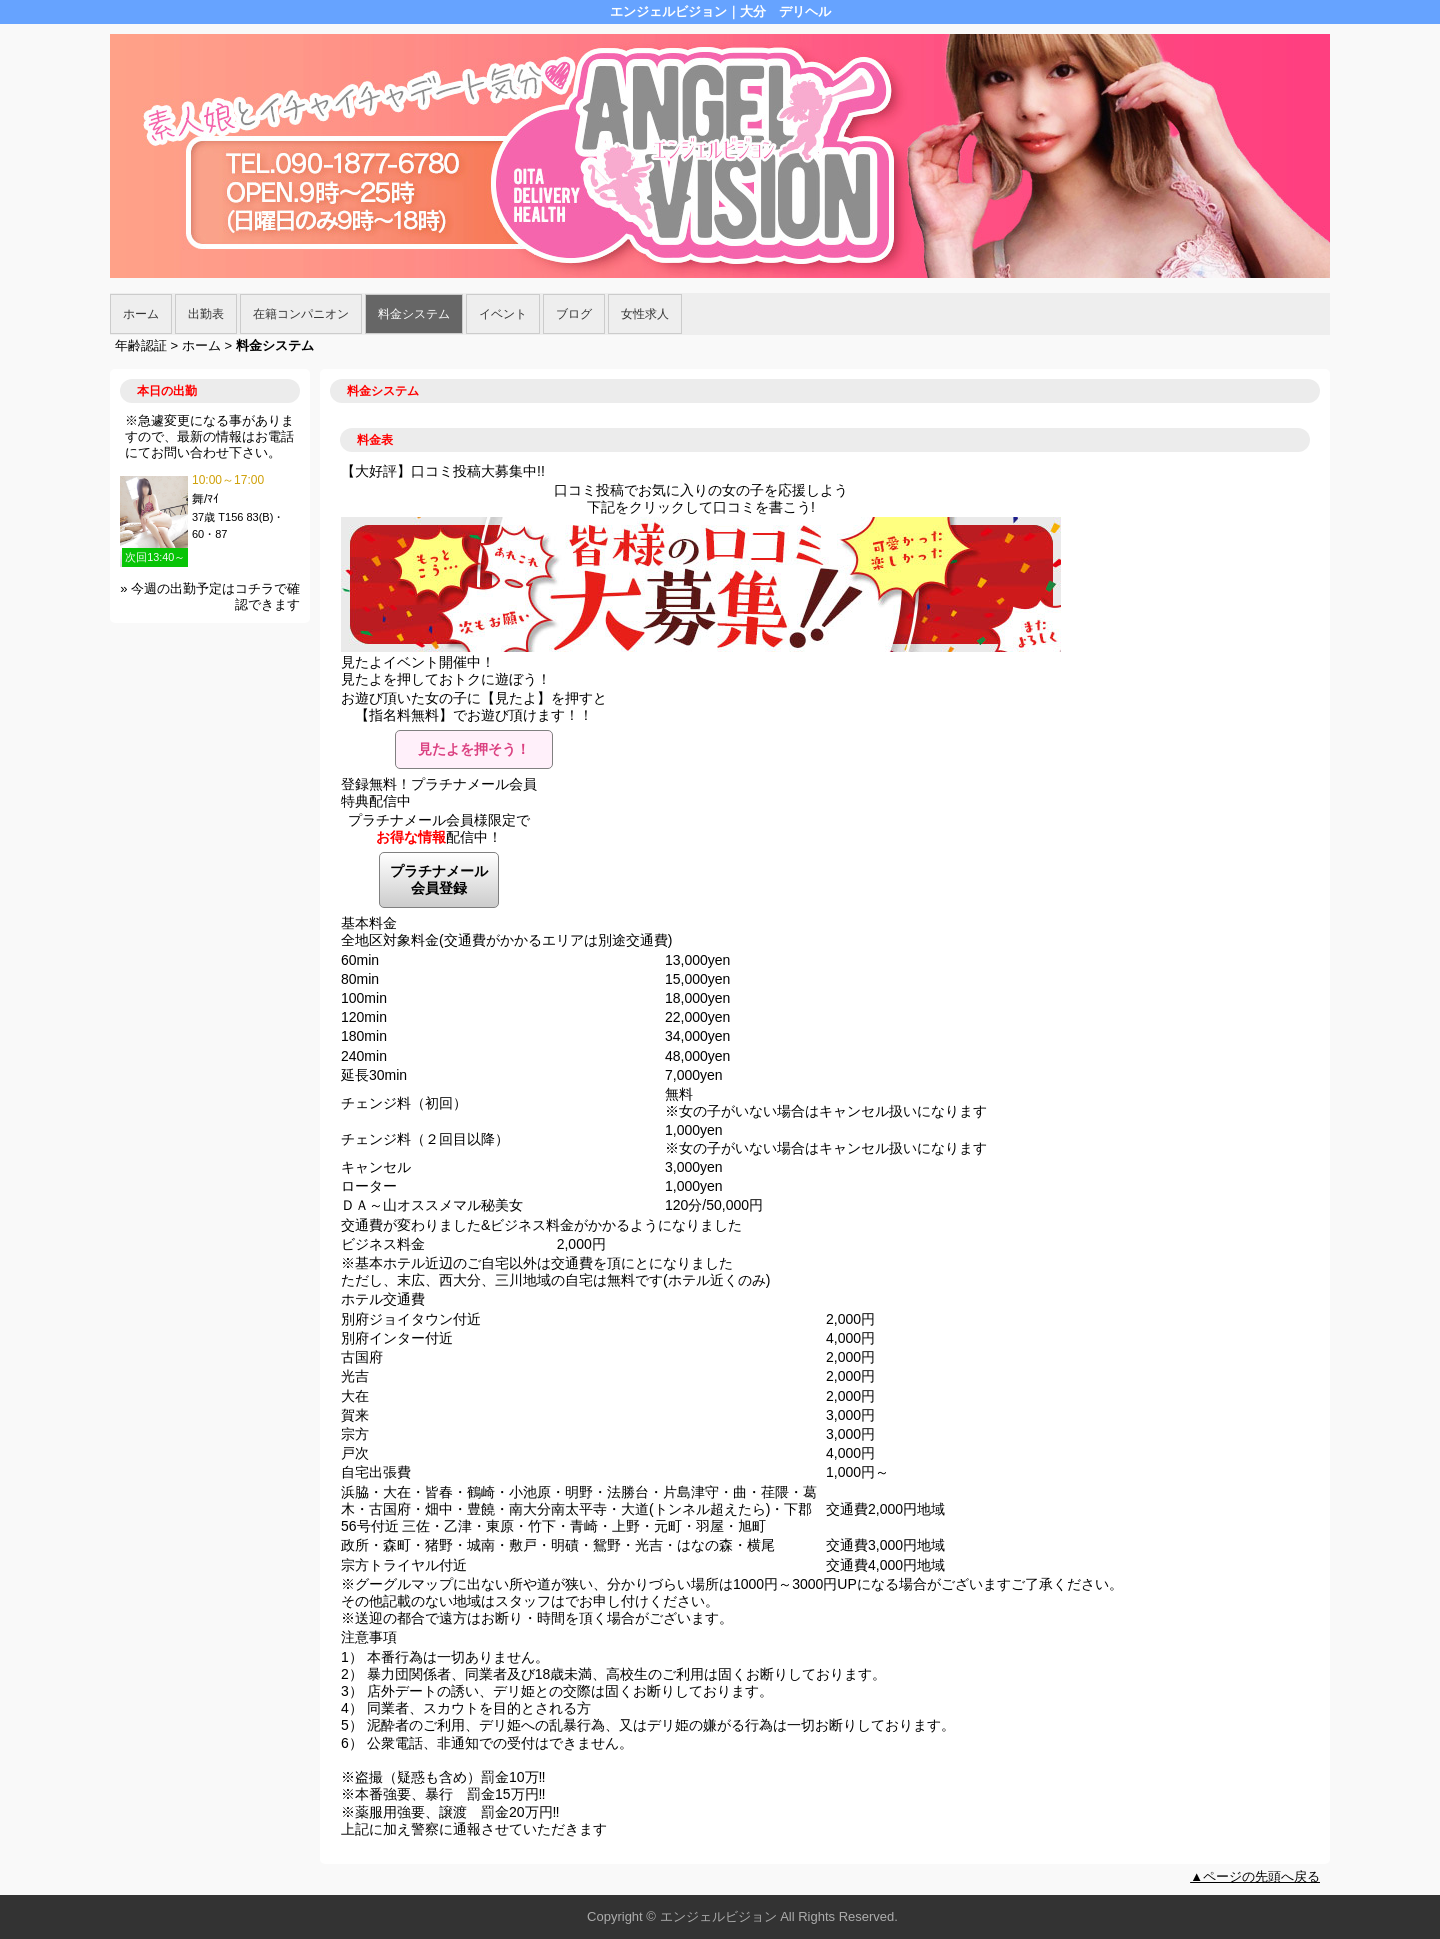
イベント (503, 314)
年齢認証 (141, 345)
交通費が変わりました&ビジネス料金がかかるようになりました (541, 1225)
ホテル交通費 (383, 1299)
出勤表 (206, 314)
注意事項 (369, 1637)
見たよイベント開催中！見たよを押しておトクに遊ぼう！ (446, 670)
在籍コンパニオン (301, 314)
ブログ (574, 314)
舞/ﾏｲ (205, 499)
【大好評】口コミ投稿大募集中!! (443, 471)
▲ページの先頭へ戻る (1255, 1876)
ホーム (141, 314)
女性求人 (645, 314)
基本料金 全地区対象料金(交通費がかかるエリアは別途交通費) (506, 931)
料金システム (414, 314)
